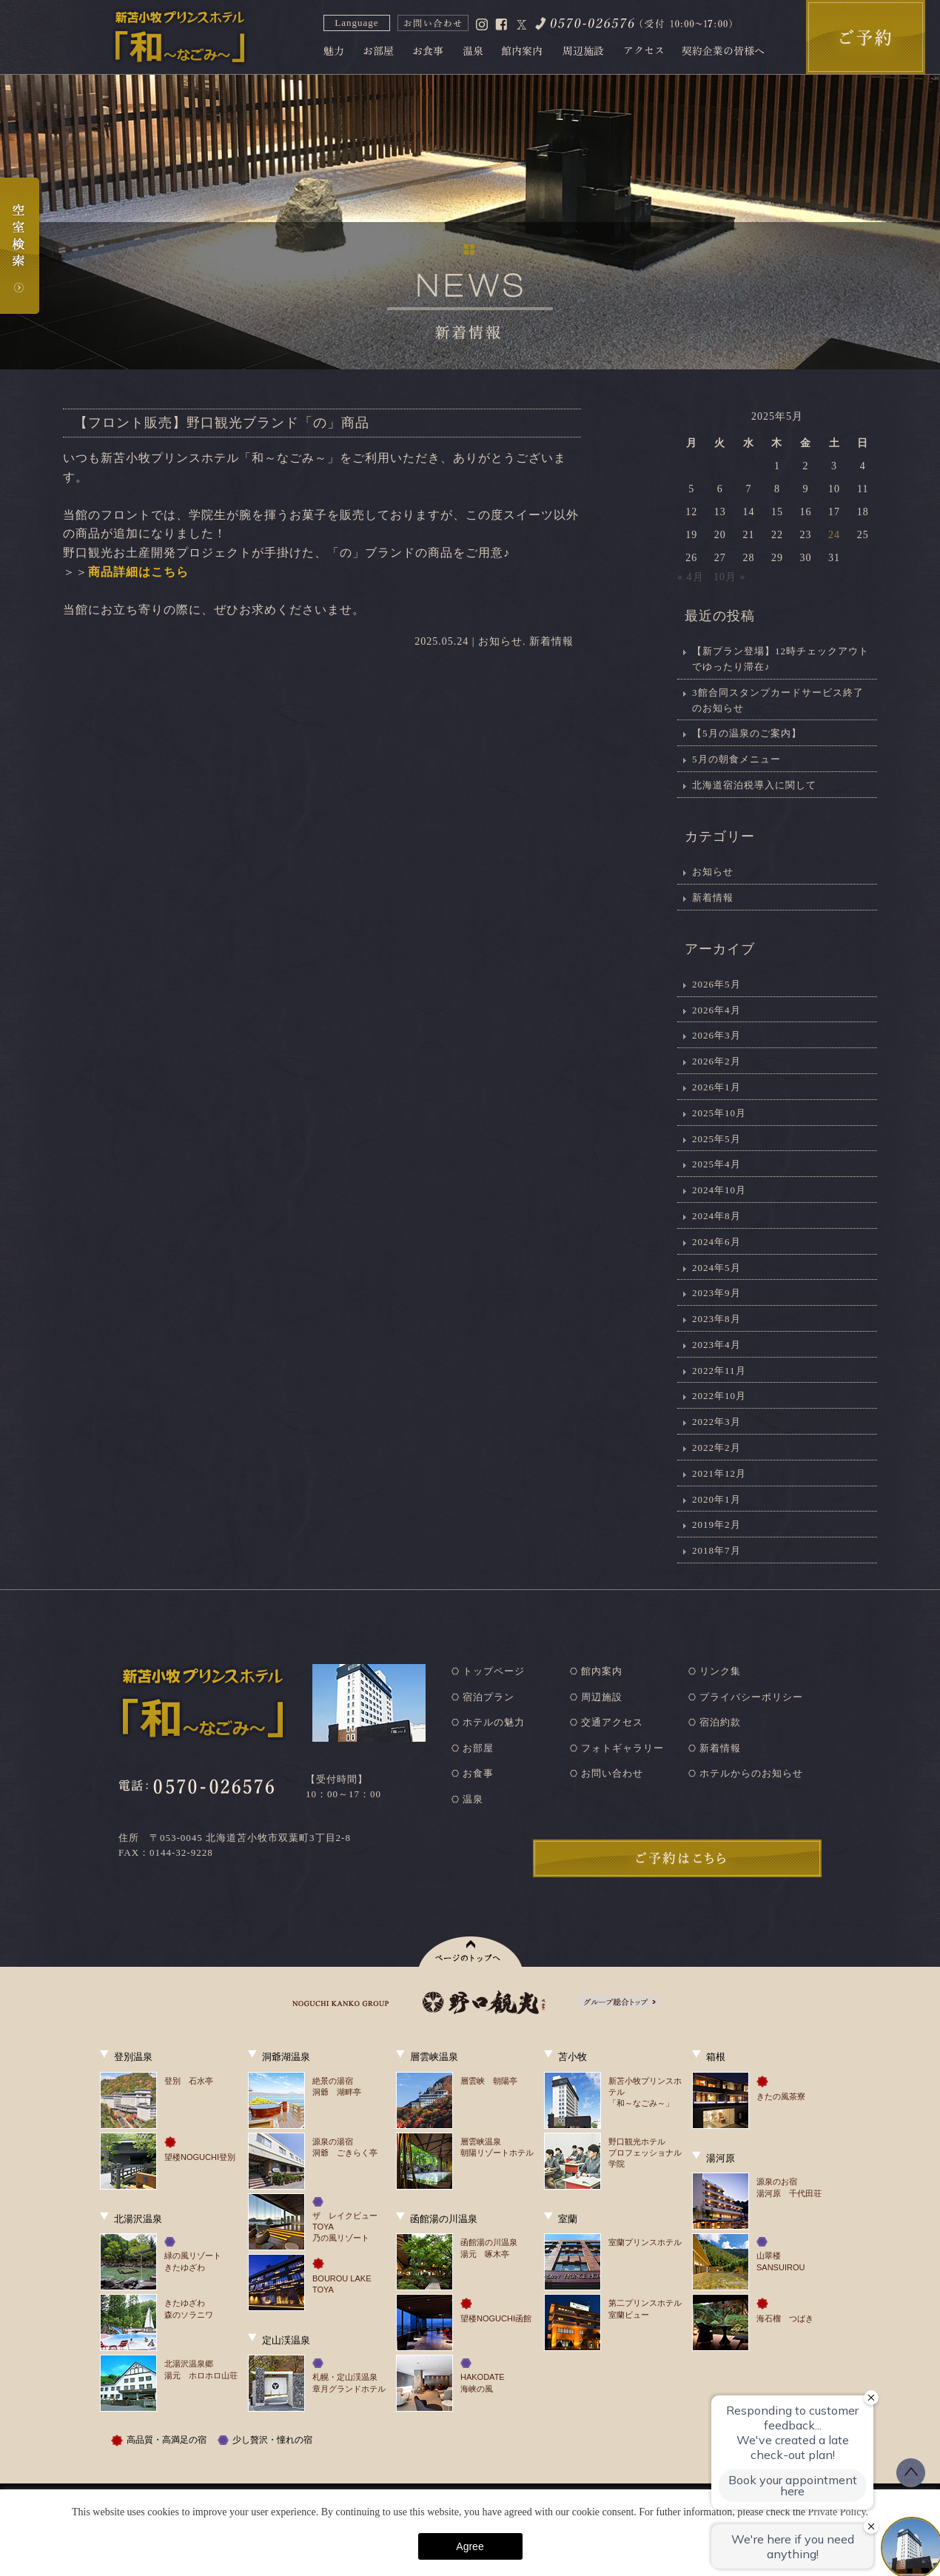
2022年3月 (716, 1421)
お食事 (478, 1773)
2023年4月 (716, 1344)
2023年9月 (716, 1292)
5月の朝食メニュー (736, 759)
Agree (469, 2546)
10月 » (730, 577)
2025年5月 (716, 1138)
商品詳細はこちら (138, 572)
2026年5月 (716, 984)
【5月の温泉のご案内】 (747, 733)
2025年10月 (719, 1112)
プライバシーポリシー (751, 1697)
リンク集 (720, 1671)
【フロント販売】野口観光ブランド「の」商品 (221, 422)
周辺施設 (601, 1697)
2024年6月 (716, 1241)
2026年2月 (716, 1061)
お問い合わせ (612, 1773)
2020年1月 (716, 1499)
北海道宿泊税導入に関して (754, 785)
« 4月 (690, 577)
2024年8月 (716, 1215)
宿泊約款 (720, 1722)
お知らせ (500, 641)
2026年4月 (716, 1010)
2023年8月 (716, 1318)
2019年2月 (716, 1524)
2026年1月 (716, 1087)
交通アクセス (612, 1722)
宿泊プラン (488, 1697)
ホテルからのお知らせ (751, 1773)
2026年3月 (716, 1035)
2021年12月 (719, 1473)
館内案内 (601, 1671)
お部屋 (478, 1748)
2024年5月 (716, 1267)
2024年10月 (719, 1189)
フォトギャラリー (622, 1748)
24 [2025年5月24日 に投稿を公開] (834, 534)
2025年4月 (716, 1164)
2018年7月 (716, 1550)
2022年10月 (719, 1395)
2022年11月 (719, 1370)
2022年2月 (716, 1447)
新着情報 (551, 641)
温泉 (473, 1799)
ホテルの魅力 (494, 1722)
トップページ (494, 1671)
